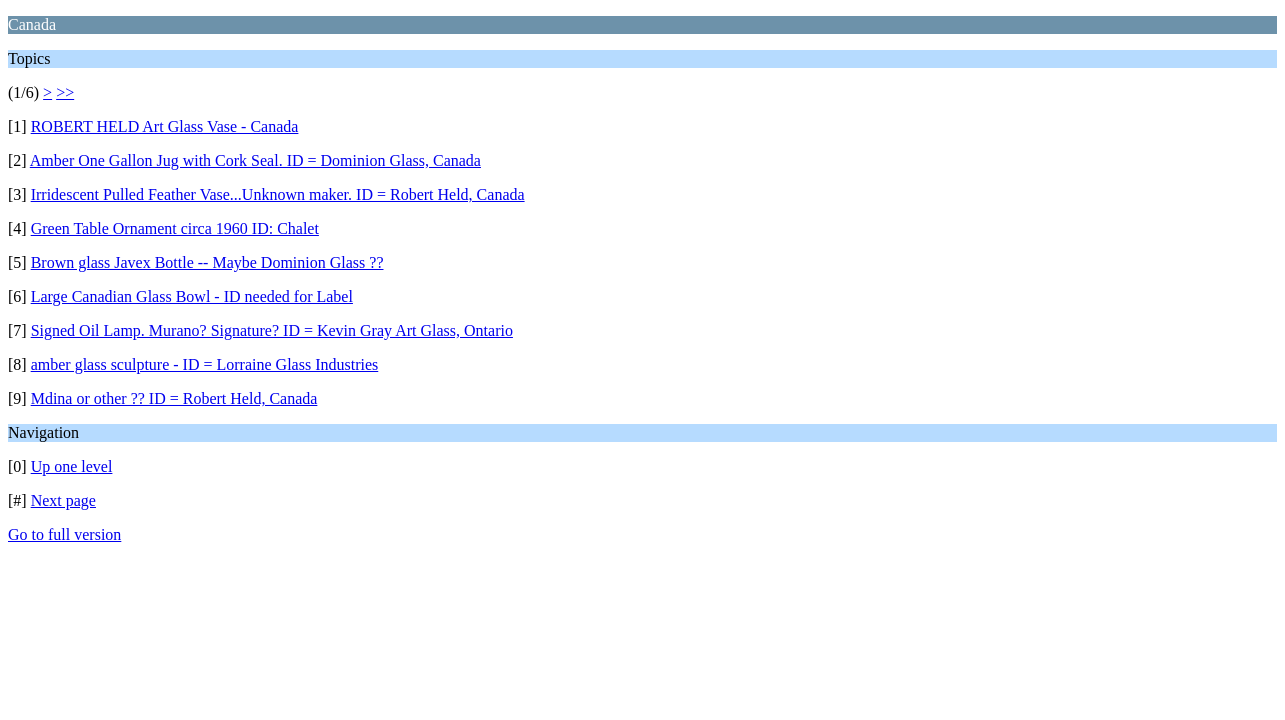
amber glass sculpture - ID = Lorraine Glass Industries (205, 364)
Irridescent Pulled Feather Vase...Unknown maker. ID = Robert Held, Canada (278, 194)
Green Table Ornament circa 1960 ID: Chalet (175, 228)
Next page (63, 500)
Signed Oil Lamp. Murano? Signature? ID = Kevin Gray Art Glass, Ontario (272, 330)
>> (65, 92)
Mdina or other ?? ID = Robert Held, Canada (174, 398)
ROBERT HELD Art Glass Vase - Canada (165, 126)
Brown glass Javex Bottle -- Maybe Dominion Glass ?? (207, 262)
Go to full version (64, 534)
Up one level (72, 466)
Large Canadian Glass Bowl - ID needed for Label (192, 296)
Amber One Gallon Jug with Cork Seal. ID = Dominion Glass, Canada (255, 160)
